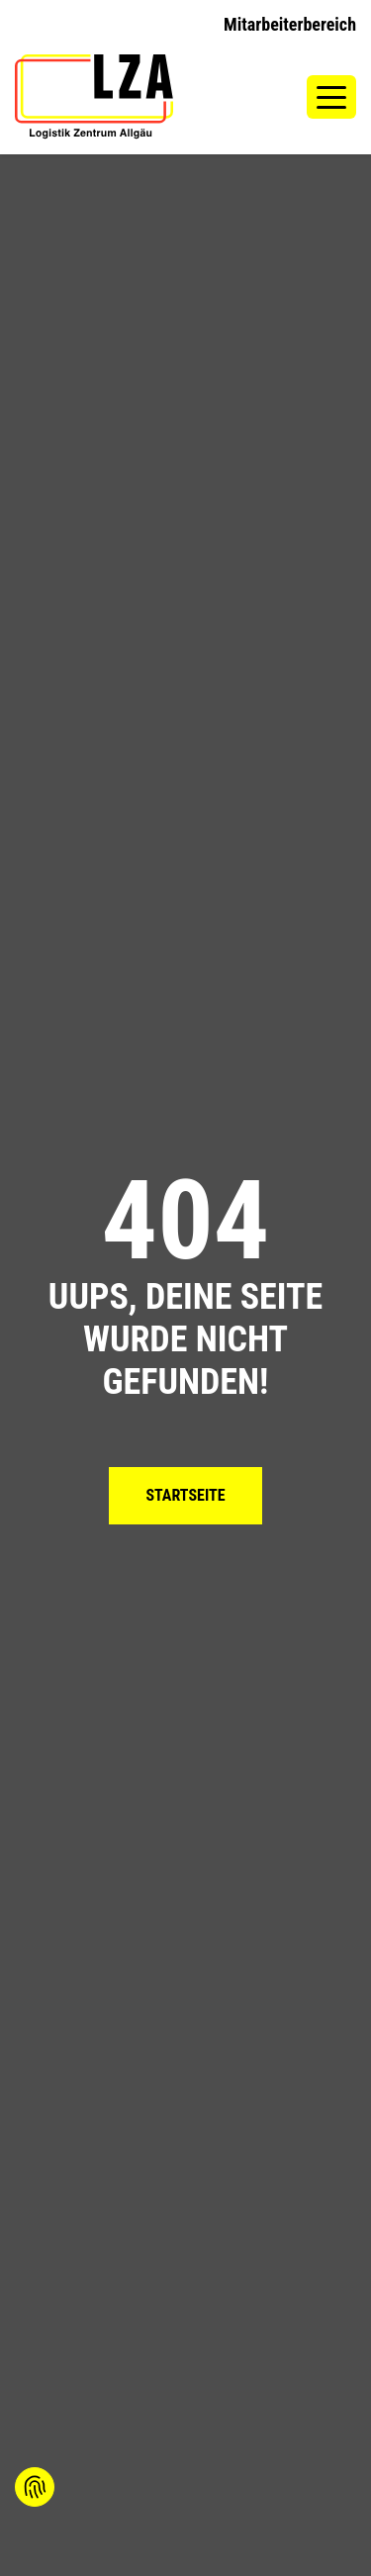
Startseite (185, 1495)
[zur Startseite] (94, 96)
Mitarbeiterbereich (290, 24)
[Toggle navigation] (331, 96)
